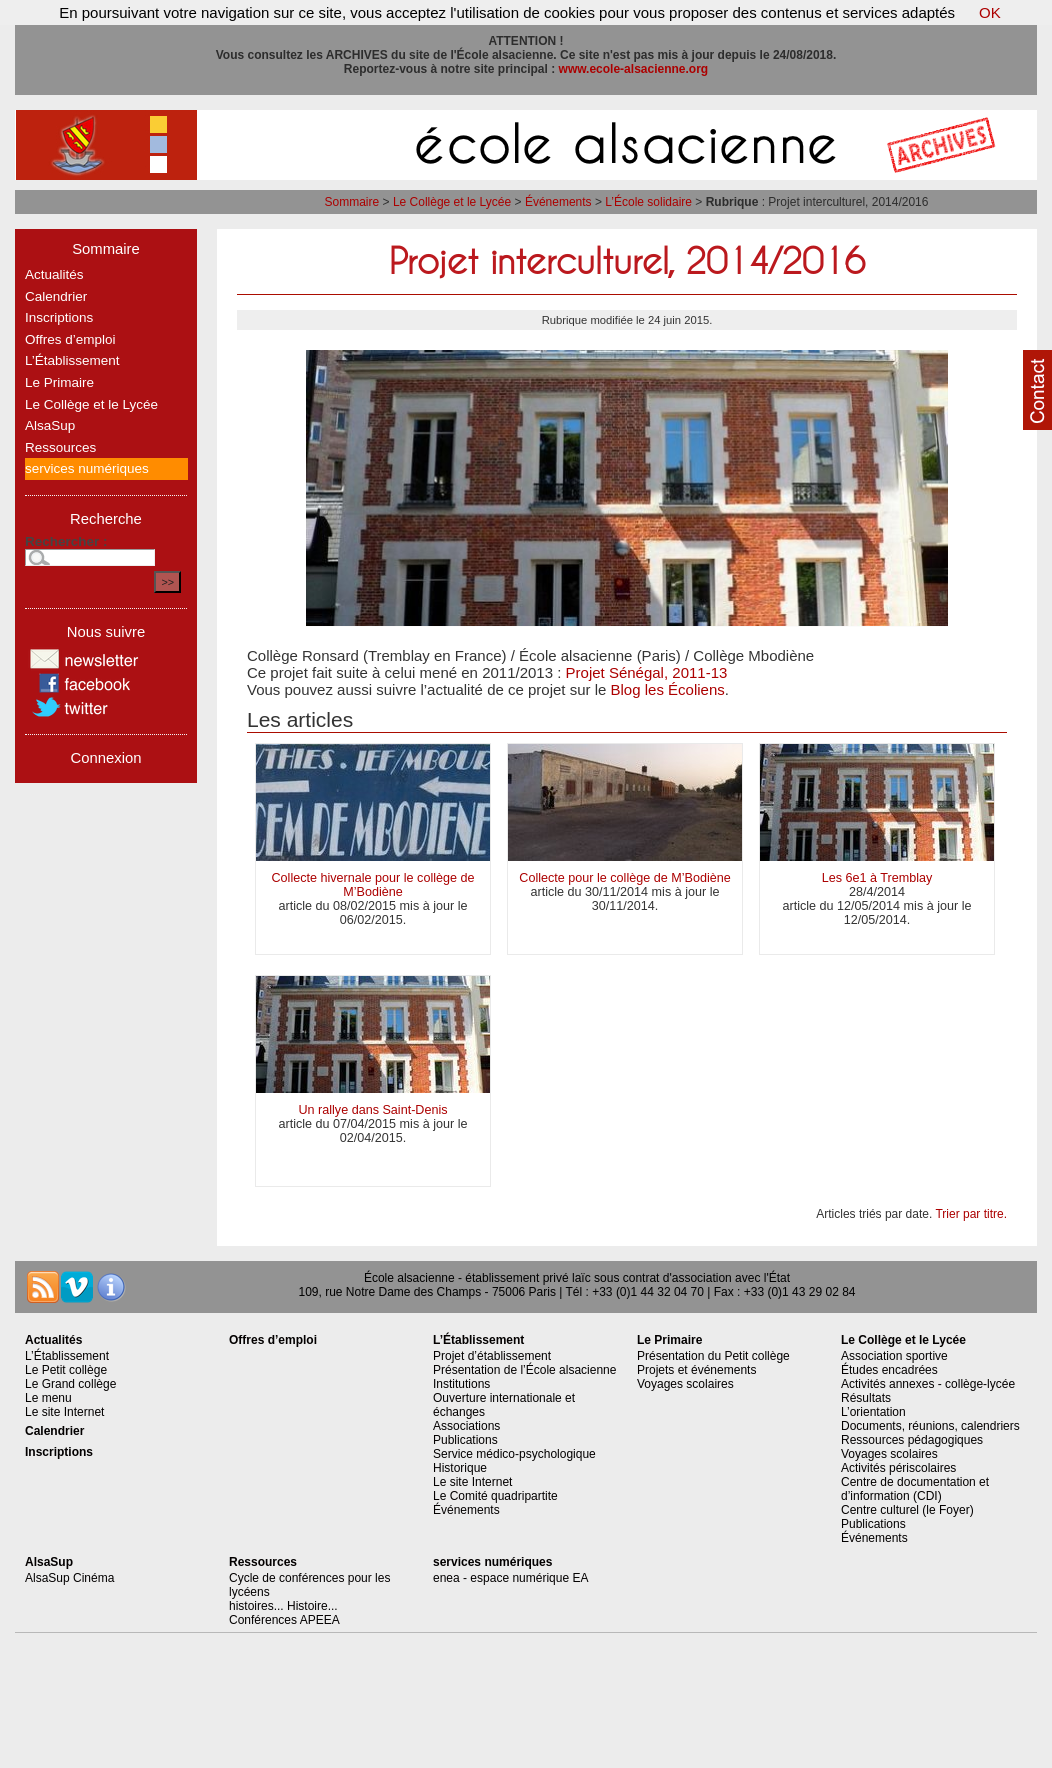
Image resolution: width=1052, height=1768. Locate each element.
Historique (460, 1468)
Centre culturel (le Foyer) (907, 1510)
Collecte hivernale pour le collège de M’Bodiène (372, 885)
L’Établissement (72, 360)
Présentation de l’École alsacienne (524, 1370)
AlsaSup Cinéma (69, 1578)
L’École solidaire (648, 202)
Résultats (866, 1398)
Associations (466, 1426)
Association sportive (894, 1356)
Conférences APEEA (284, 1620)
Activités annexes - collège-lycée (928, 1384)
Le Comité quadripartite (495, 1496)
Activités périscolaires (898, 1468)
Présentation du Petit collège (713, 1356)
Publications (465, 1440)
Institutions (461, 1384)
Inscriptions (59, 317)
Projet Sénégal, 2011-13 (647, 672)
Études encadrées (889, 1370)
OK (990, 12)
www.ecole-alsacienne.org (634, 69)
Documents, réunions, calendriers (930, 1426)
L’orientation (873, 1412)
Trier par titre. (971, 1214)
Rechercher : (66, 541)
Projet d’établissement (492, 1356)
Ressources (60, 447)
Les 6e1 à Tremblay (877, 878)
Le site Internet (64, 1412)
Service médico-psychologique (514, 1454)
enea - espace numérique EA (510, 1578)
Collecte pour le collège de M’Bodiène (624, 878)
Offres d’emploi (70, 339)
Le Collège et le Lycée (452, 202)
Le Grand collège (70, 1384)
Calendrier (56, 296)
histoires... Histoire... (283, 1606)
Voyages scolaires (685, 1384)
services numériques (87, 468)
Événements (558, 202)
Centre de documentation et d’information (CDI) (915, 1489)
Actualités (54, 274)
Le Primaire (59, 382)
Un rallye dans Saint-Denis (372, 1110)
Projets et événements (696, 1370)
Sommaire (352, 202)
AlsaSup (50, 425)
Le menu (48, 1398)
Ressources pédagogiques (912, 1440)
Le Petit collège (66, 1370)
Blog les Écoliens (668, 689)
